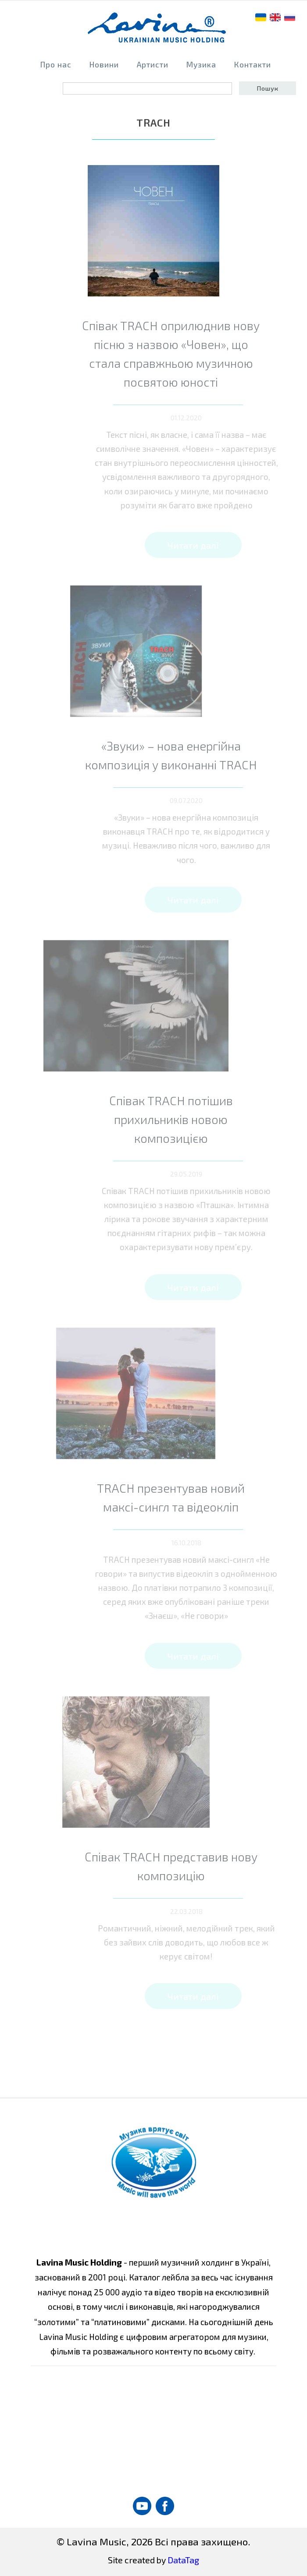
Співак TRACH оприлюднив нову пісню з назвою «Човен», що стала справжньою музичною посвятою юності (192, 353)
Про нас (55, 64)
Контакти (252, 64)
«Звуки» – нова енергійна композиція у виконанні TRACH (192, 755)
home (157, 31)
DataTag (183, 2560)
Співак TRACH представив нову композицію (192, 1866)
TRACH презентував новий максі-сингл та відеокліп (192, 1497)
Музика (201, 64)
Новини (104, 64)
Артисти (152, 64)
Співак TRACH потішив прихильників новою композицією (192, 1119)
